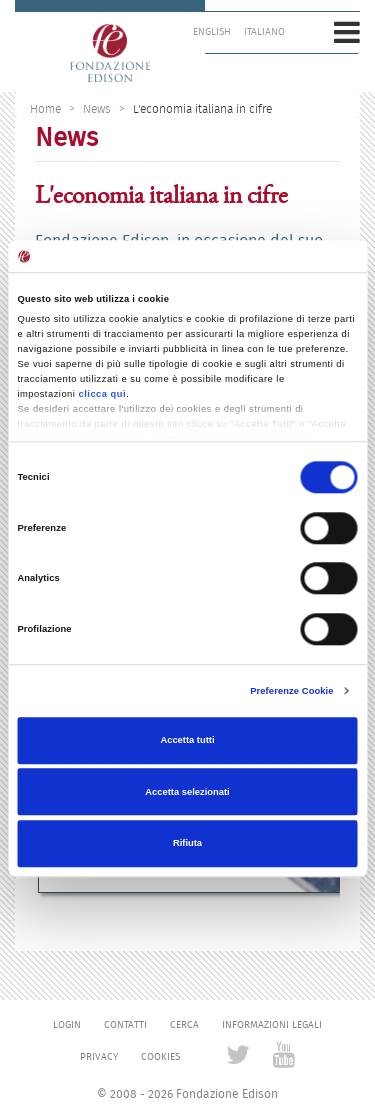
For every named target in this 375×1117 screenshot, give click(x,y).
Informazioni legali (272, 1025)
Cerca (184, 1025)
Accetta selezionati (187, 792)
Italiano (264, 32)
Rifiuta (187, 843)
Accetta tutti (187, 741)
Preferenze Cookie (291, 691)
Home (45, 108)
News (97, 108)
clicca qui (103, 394)
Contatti (125, 1025)
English (212, 32)
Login (67, 1025)
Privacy (99, 1057)
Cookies (160, 1057)
